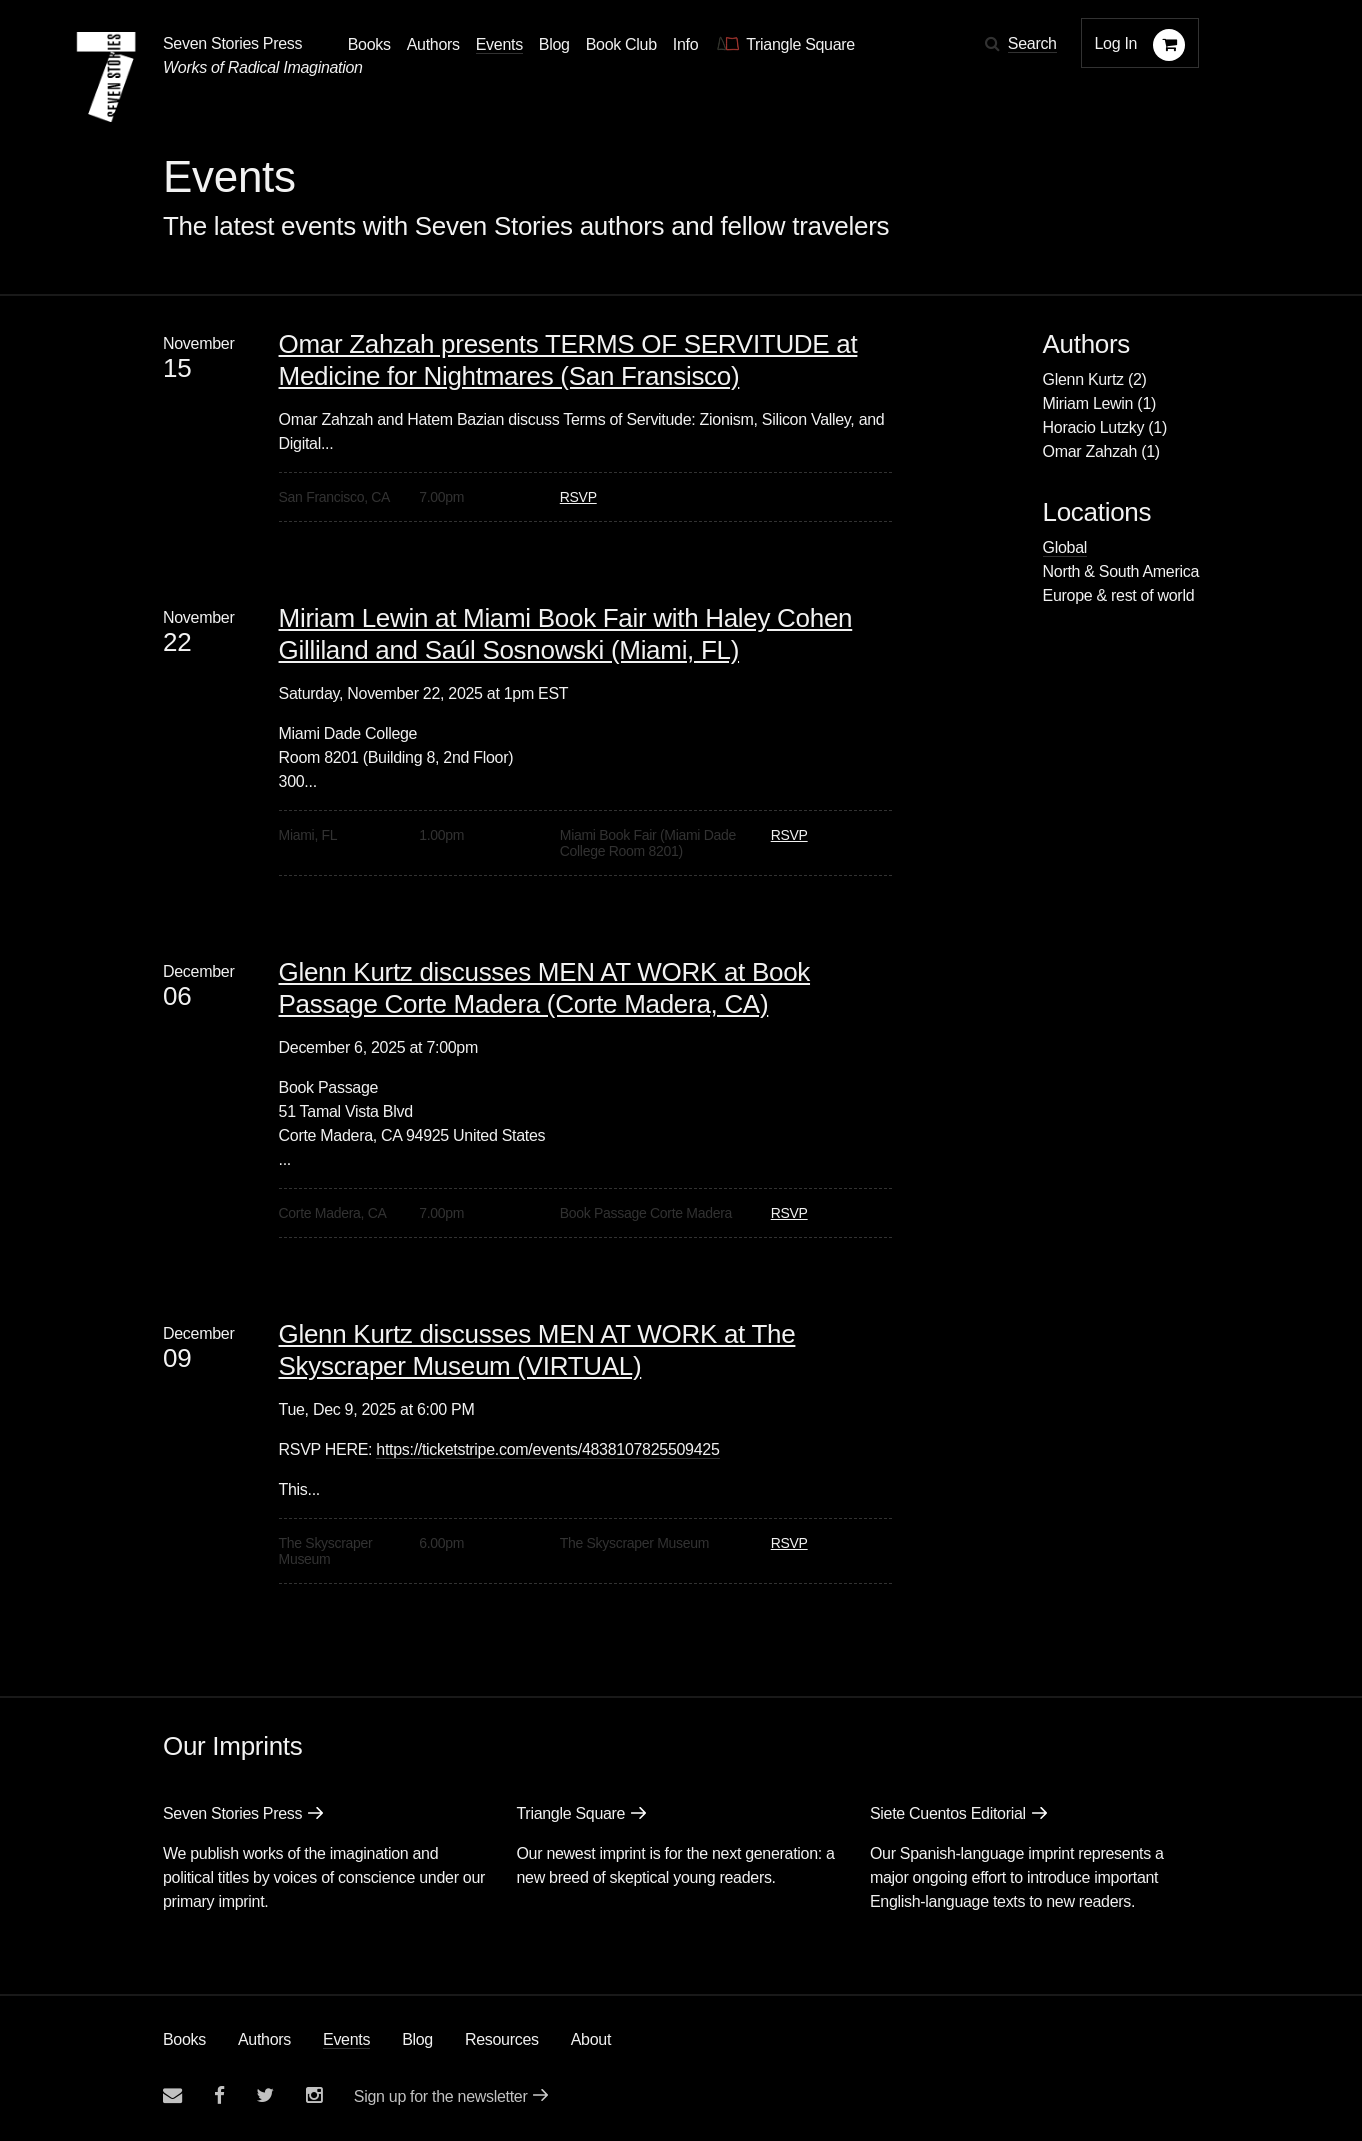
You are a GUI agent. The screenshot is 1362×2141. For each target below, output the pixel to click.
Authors (264, 2039)
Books (184, 2039)
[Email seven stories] (172, 2095)
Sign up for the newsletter (441, 2096)
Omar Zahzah (1090, 451)
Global (1065, 547)
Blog (417, 2039)
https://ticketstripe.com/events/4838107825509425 (547, 1449)
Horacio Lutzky (1094, 427)
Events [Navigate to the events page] (499, 44)
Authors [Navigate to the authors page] (433, 44)
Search (1032, 43)
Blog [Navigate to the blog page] (554, 44)
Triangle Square (570, 1813)
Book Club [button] (621, 44)
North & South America (1121, 571)
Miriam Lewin (1088, 403)
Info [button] (686, 44)
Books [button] (369, 44)
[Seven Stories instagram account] (314, 2095)
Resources (502, 2039)
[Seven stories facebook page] (219, 2095)
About (591, 2039)
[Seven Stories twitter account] (265, 2095)
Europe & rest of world (1119, 595)
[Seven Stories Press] (106, 77)
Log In (1116, 43)
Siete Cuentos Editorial (948, 1813)
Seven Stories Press (232, 43)
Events (346, 2039)
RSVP (578, 497)
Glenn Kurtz (1083, 379)
